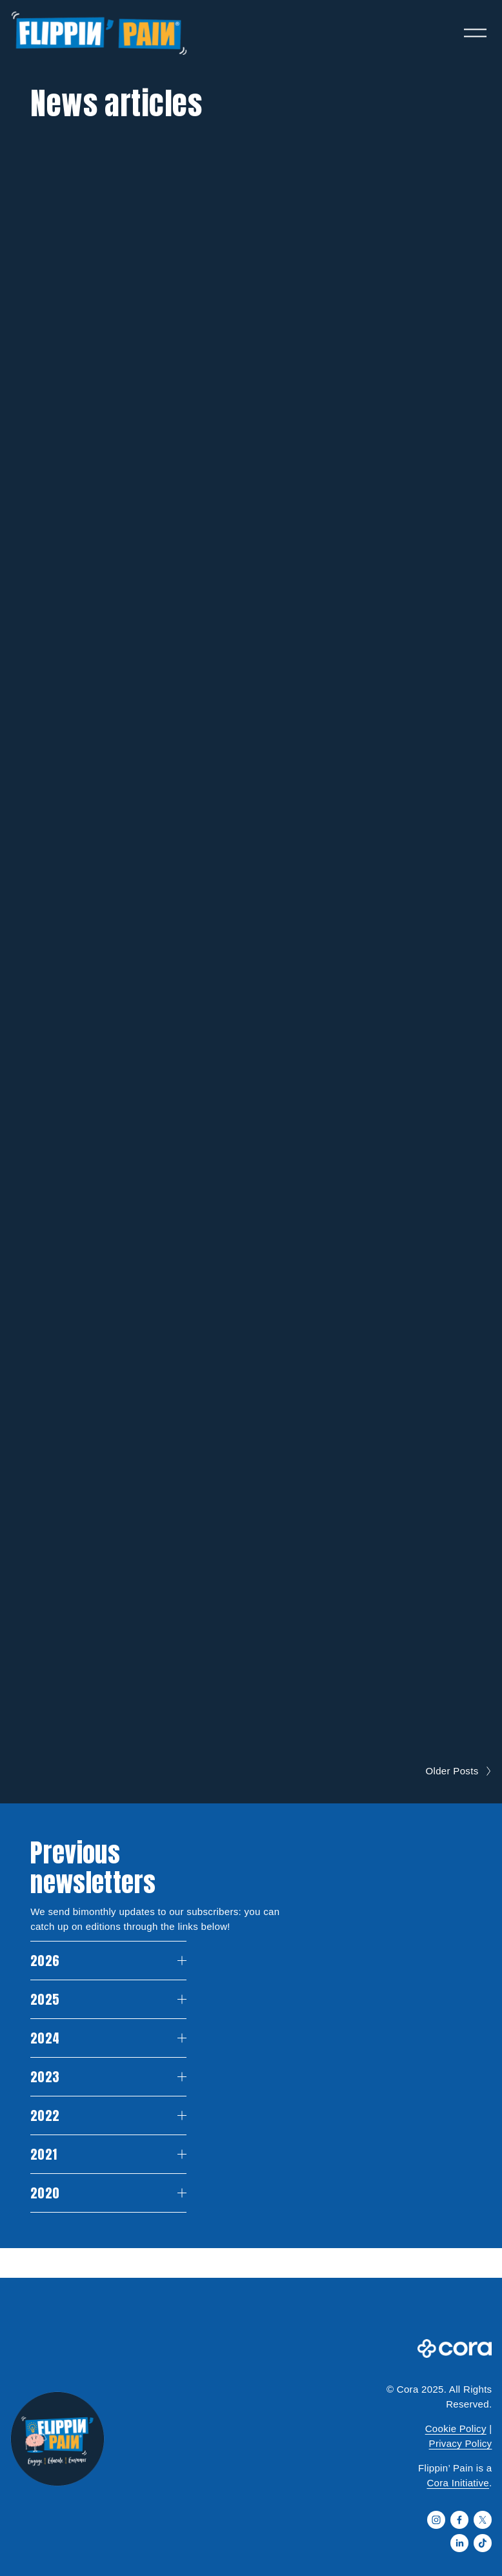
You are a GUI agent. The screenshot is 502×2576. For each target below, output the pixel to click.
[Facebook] (459, 2520)
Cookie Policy (456, 2428)
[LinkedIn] (459, 2543)
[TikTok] (483, 2543)
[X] (483, 2520)
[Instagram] (436, 2520)
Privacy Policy (460, 2443)
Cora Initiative (458, 2482)
